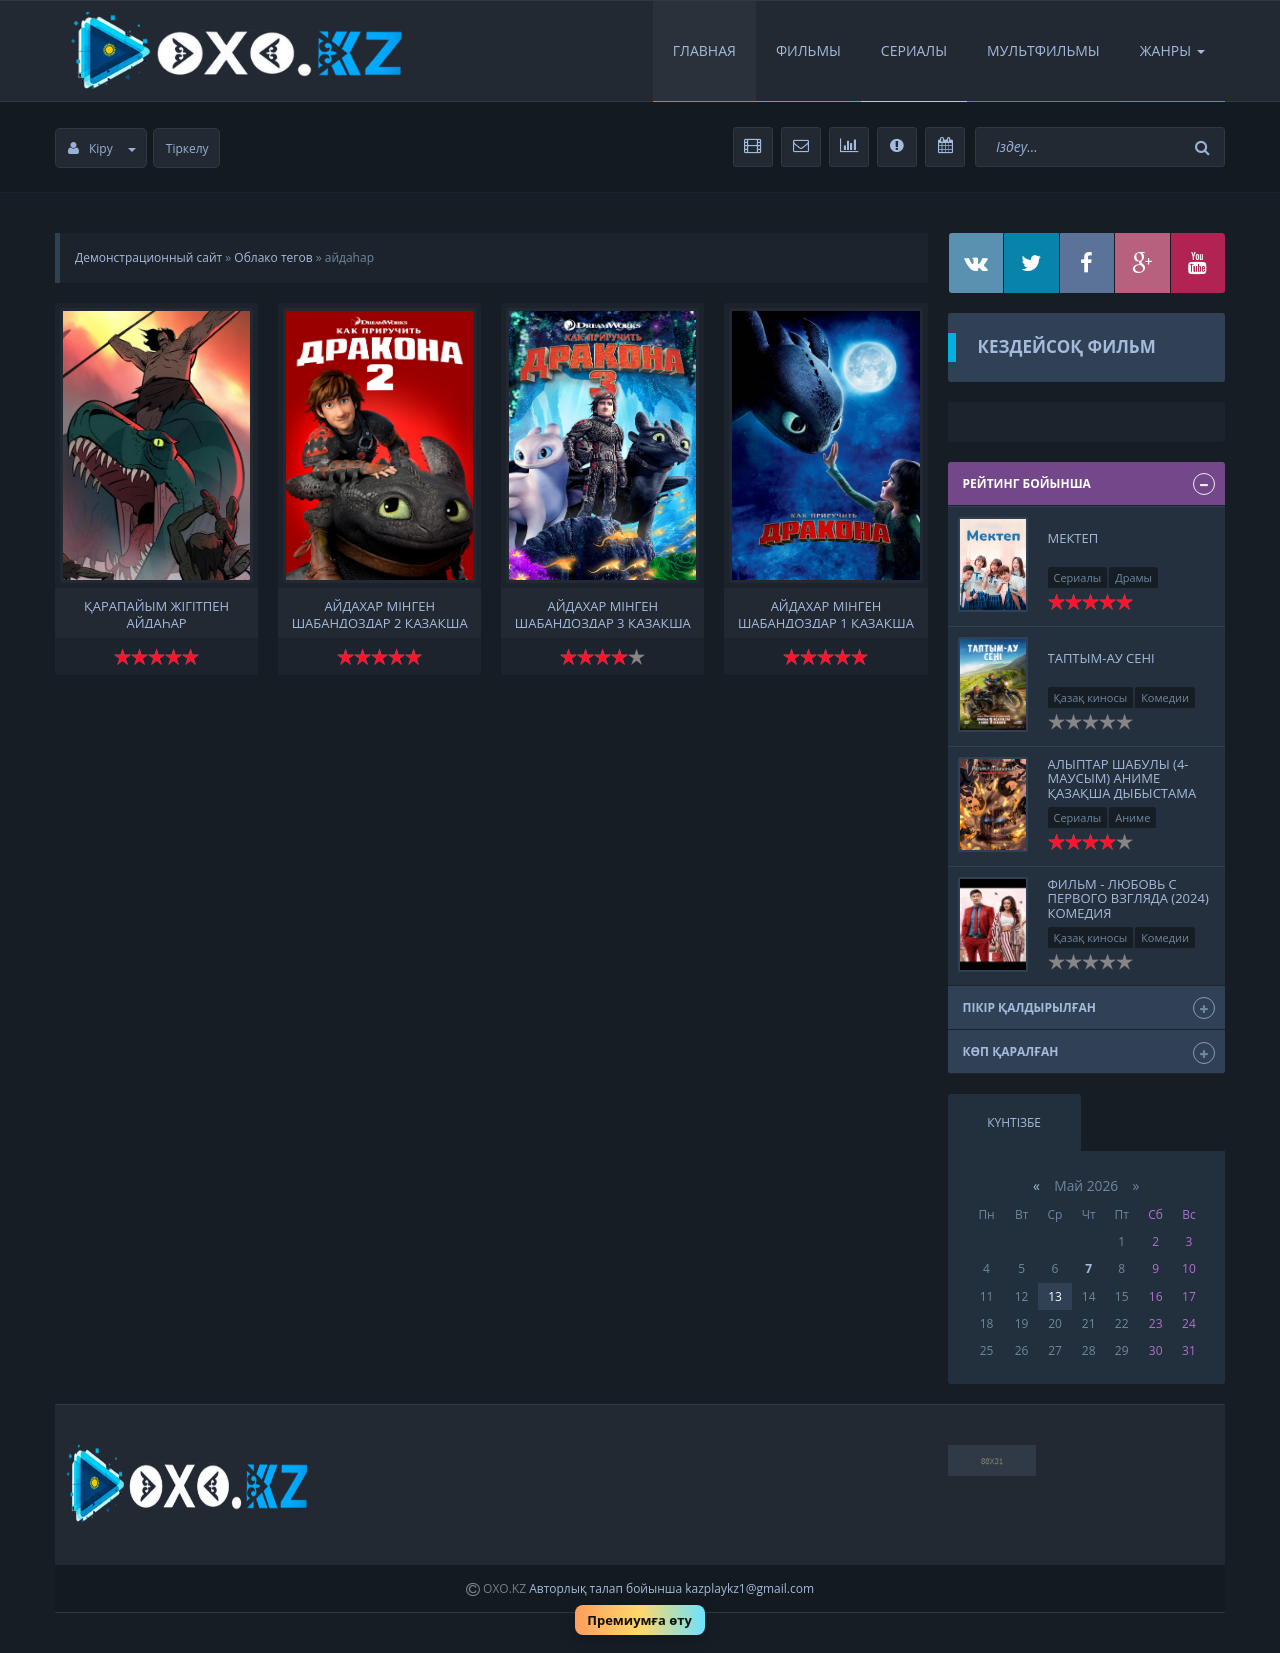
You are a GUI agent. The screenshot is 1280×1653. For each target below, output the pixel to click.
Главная (704, 50)
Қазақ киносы (1091, 697)
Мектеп (1073, 538)
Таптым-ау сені (1101, 658)
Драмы (1133, 577)
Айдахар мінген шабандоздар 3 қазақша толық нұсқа (603, 613)
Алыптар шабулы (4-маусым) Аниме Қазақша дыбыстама (1122, 778)
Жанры (1172, 50)
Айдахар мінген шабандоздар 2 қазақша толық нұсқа (380, 613)
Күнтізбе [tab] (1014, 1122)
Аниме (1132, 817)
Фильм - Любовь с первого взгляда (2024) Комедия (1128, 898)
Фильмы (808, 50)
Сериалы (914, 50)
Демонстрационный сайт (148, 257)
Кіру (102, 148)
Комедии (1165, 697)
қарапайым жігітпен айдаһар (156, 613)
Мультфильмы (1043, 50)
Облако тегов (273, 257)
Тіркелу (187, 148)
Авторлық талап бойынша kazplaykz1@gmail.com (671, 1588)
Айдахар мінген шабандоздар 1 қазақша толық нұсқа (826, 613)
